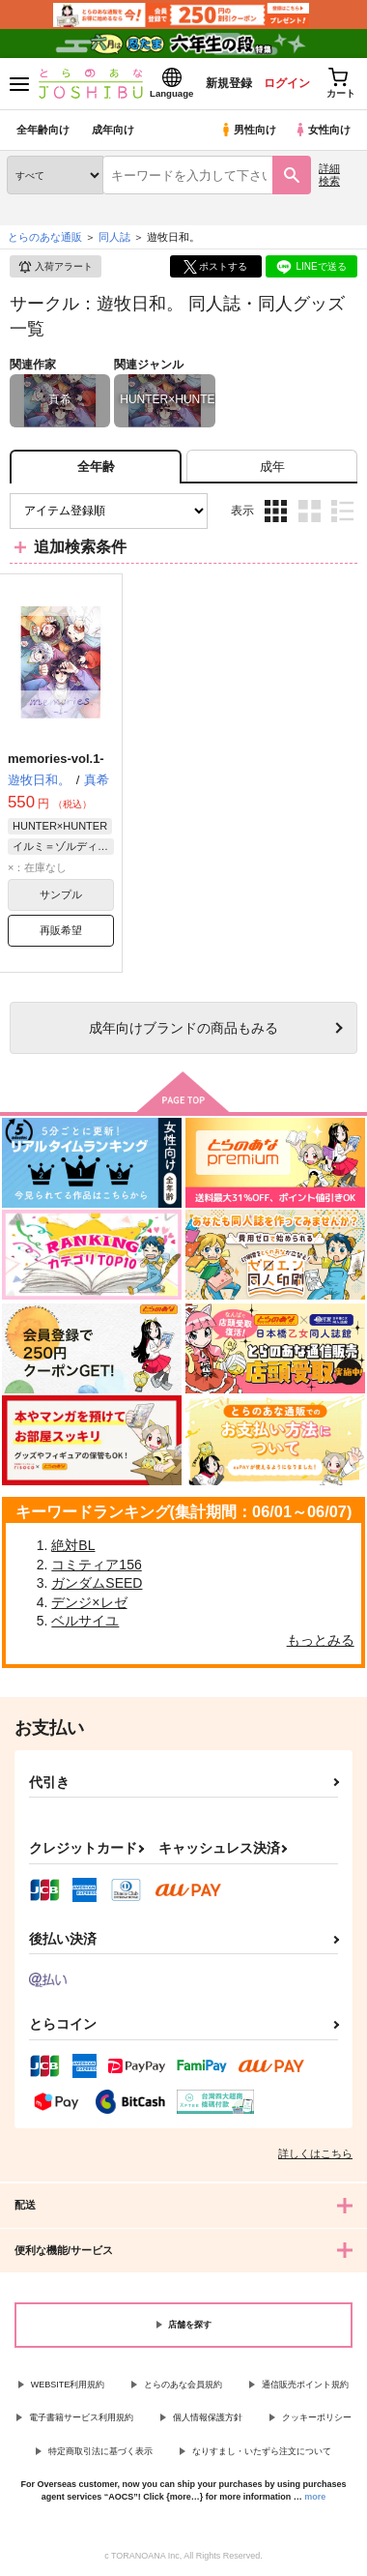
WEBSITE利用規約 (68, 2384)
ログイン (287, 83)
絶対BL (73, 1545)
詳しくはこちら (315, 2153)
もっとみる (320, 1640)
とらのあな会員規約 (183, 2384)
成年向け (113, 129)
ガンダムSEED (96, 1583)
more (314, 2497)
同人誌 (114, 237)
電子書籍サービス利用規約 (81, 2417)
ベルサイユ (85, 1620)
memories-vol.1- (56, 758)
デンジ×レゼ (89, 1602)
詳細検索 (329, 174)
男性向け (247, 129)
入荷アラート (55, 267)
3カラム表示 (276, 511)
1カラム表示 (342, 511)
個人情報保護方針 (207, 2417)
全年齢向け (43, 129)
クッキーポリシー (317, 2417)
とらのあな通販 (45, 237)
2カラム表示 (310, 511)
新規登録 (229, 83)
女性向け (322, 129)
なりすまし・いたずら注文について (261, 2451)
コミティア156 (96, 1564)
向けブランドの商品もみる (183, 1028)
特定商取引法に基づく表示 (100, 2451)
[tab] (271, 466)
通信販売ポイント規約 (305, 2384)
